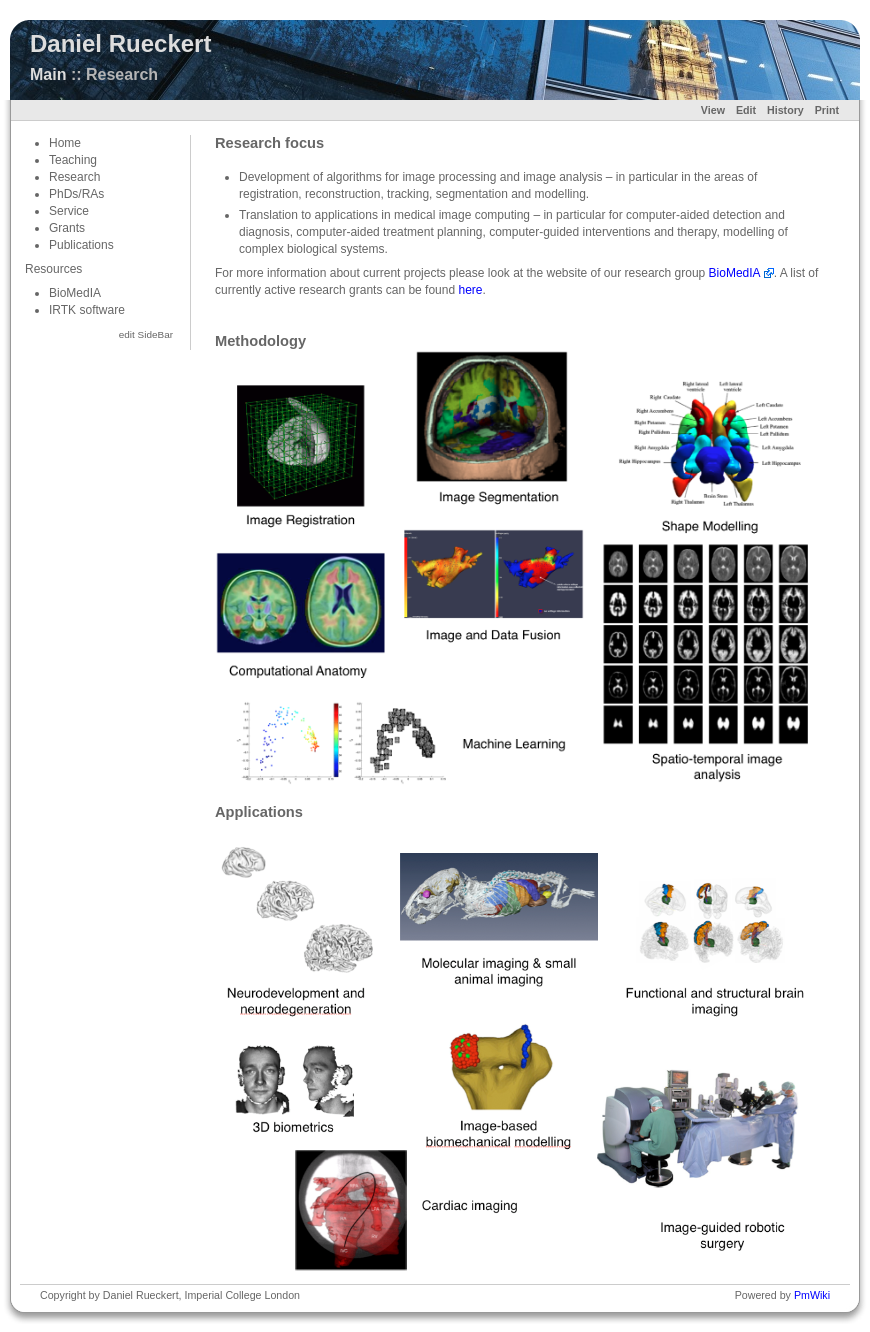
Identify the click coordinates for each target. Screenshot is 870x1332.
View (713, 110)
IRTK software (87, 310)
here (470, 290)
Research (74, 177)
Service (69, 211)
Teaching (73, 160)
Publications (81, 245)
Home (65, 143)
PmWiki (812, 1295)
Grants (67, 228)
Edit (746, 110)
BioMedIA (75, 293)
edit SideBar (146, 334)
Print (827, 110)
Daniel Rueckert (120, 43)
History (785, 110)
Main (48, 74)
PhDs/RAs (76, 194)
